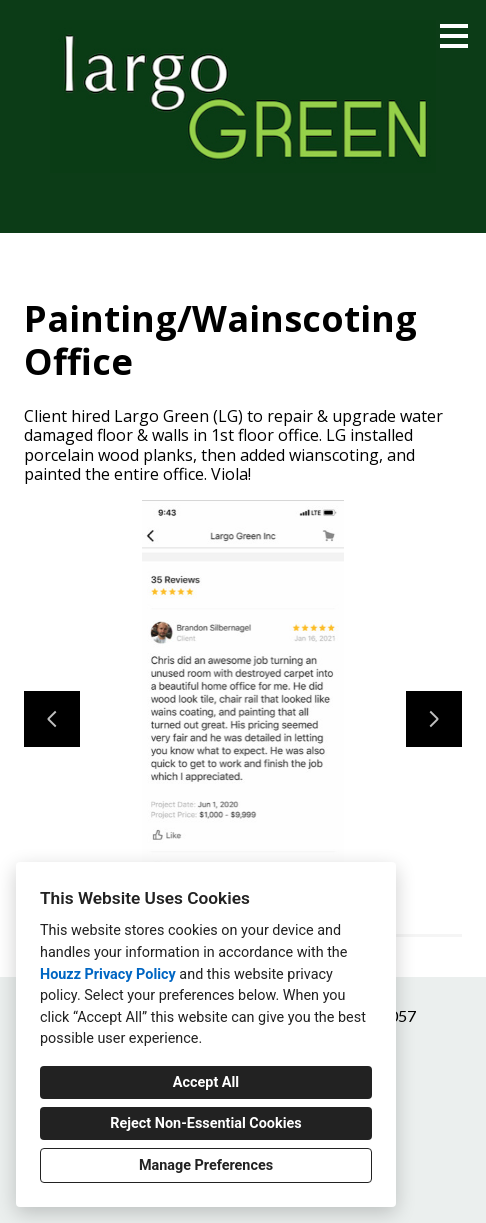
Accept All (206, 1082)
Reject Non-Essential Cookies (205, 1123)
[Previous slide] (52, 719)
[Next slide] (434, 719)
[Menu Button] (454, 36)
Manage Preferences (206, 1165)
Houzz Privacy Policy (108, 974)
